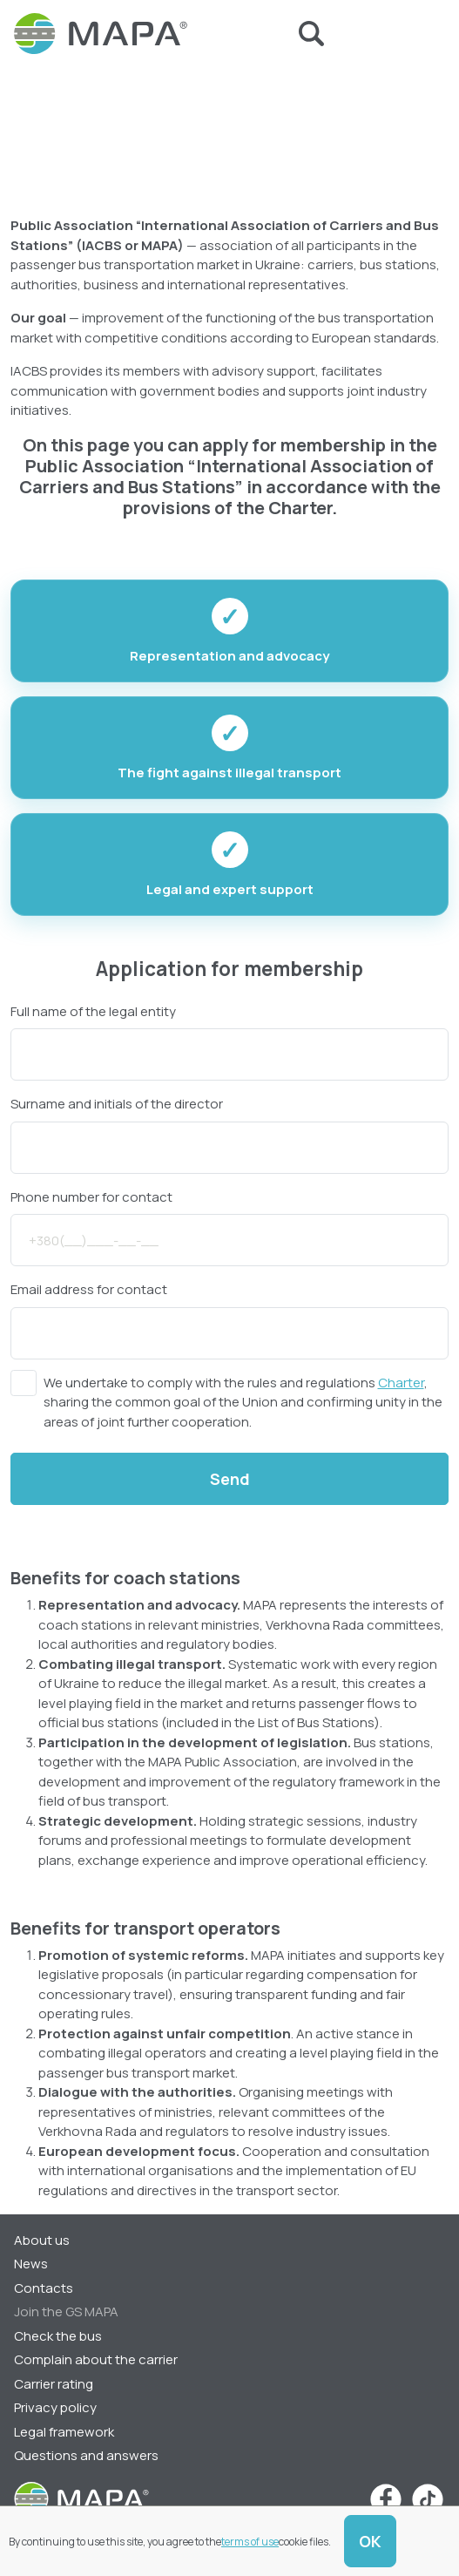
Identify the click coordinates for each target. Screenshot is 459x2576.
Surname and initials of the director (116, 1104)
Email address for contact (88, 1289)
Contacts (43, 2288)
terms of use (250, 2541)
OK (370, 2541)
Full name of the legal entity (93, 1011)
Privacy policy (55, 2407)
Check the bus (58, 2336)
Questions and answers (86, 2455)
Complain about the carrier (96, 2359)
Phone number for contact (91, 1197)
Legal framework (64, 2432)
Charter (401, 1382)
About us (42, 2240)
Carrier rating (53, 2384)
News (31, 2263)
